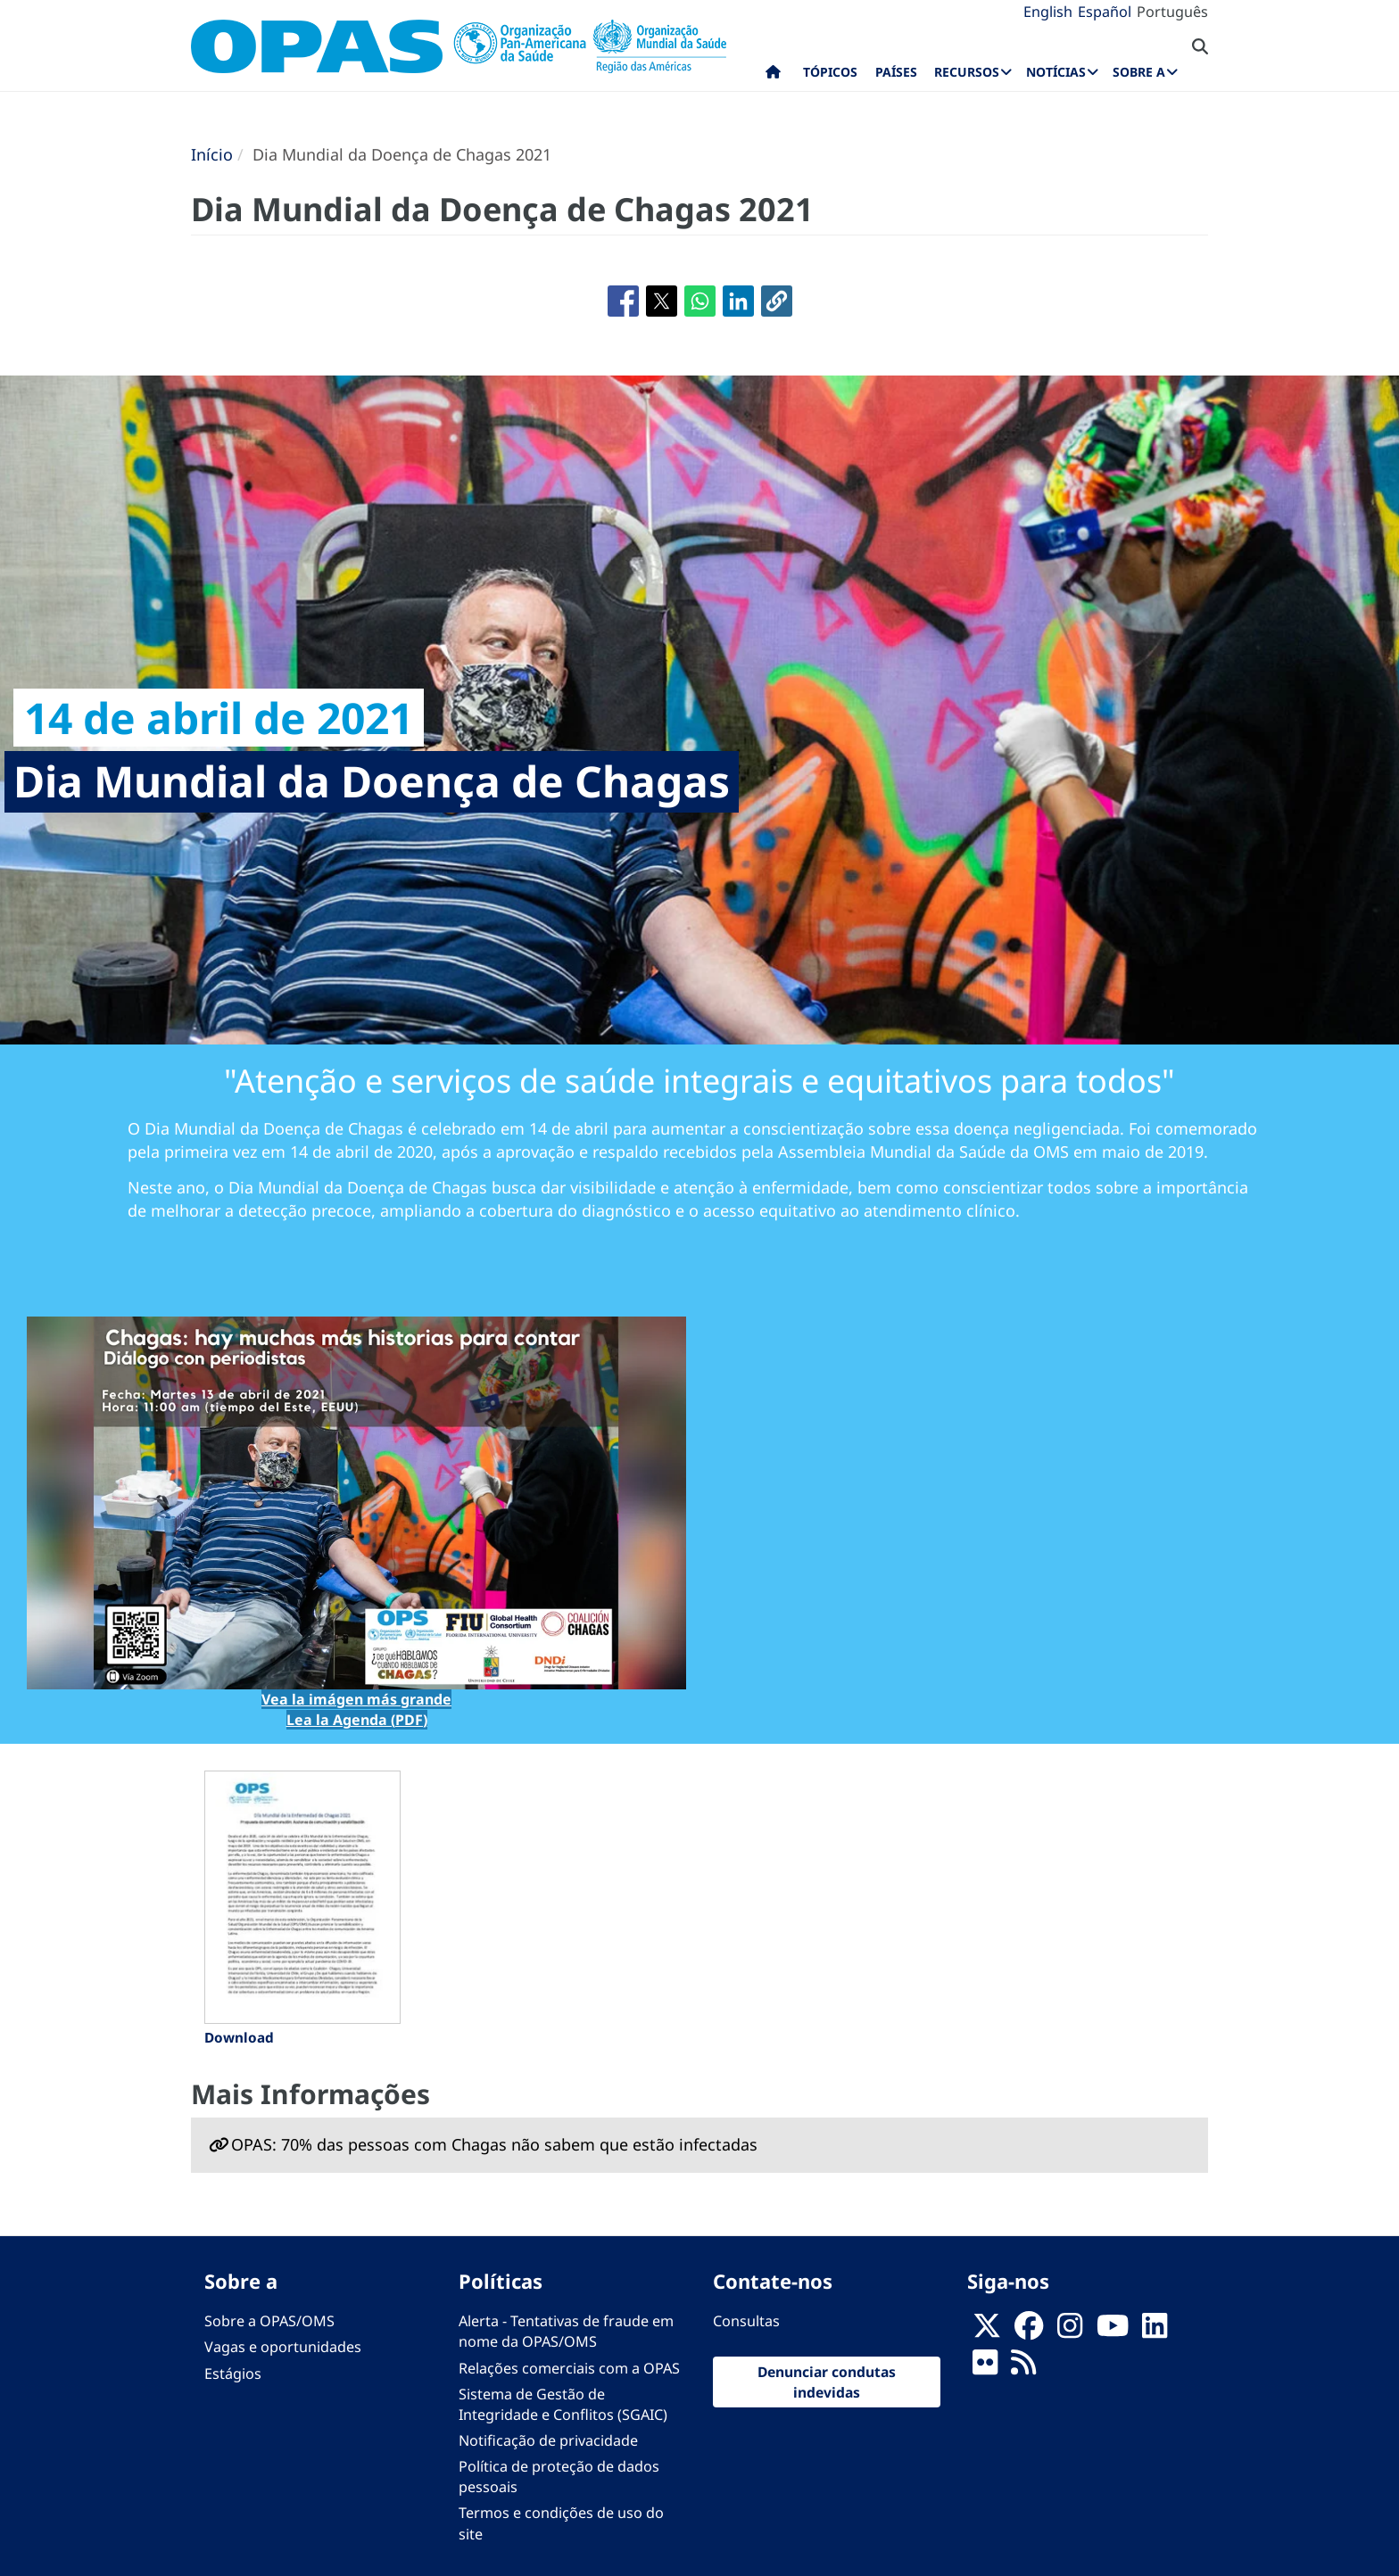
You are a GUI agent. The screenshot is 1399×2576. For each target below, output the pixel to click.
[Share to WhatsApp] (700, 301)
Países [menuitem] (896, 71)
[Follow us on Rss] (1023, 2368)
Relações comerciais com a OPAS (569, 2368)
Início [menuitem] (773, 76)
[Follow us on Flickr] (985, 2368)
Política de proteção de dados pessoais (559, 2476)
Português (1172, 11)
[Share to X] (661, 301)
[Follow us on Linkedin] (1154, 2331)
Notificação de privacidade (548, 2440)
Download (239, 2037)
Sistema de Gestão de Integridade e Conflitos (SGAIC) (563, 2404)
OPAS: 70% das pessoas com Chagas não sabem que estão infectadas (494, 2144)
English (1047, 11)
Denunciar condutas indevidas (826, 2381)
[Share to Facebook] (623, 301)
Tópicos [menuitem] (830, 71)
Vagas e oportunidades (282, 2347)
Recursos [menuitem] (966, 71)
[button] (776, 301)
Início (212, 154)
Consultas (746, 2321)
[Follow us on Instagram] (1069, 2331)
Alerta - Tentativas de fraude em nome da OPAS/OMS (566, 2331)
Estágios (232, 2373)
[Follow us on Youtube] (1113, 2331)
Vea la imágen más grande (356, 1699)
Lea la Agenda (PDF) (356, 1720)
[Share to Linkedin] (738, 301)
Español (1104, 11)
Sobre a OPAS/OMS (269, 2321)
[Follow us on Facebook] (1028, 2331)
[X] (987, 2331)
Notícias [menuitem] (1056, 71)
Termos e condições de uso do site (561, 2523)
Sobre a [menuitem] (1139, 71)
